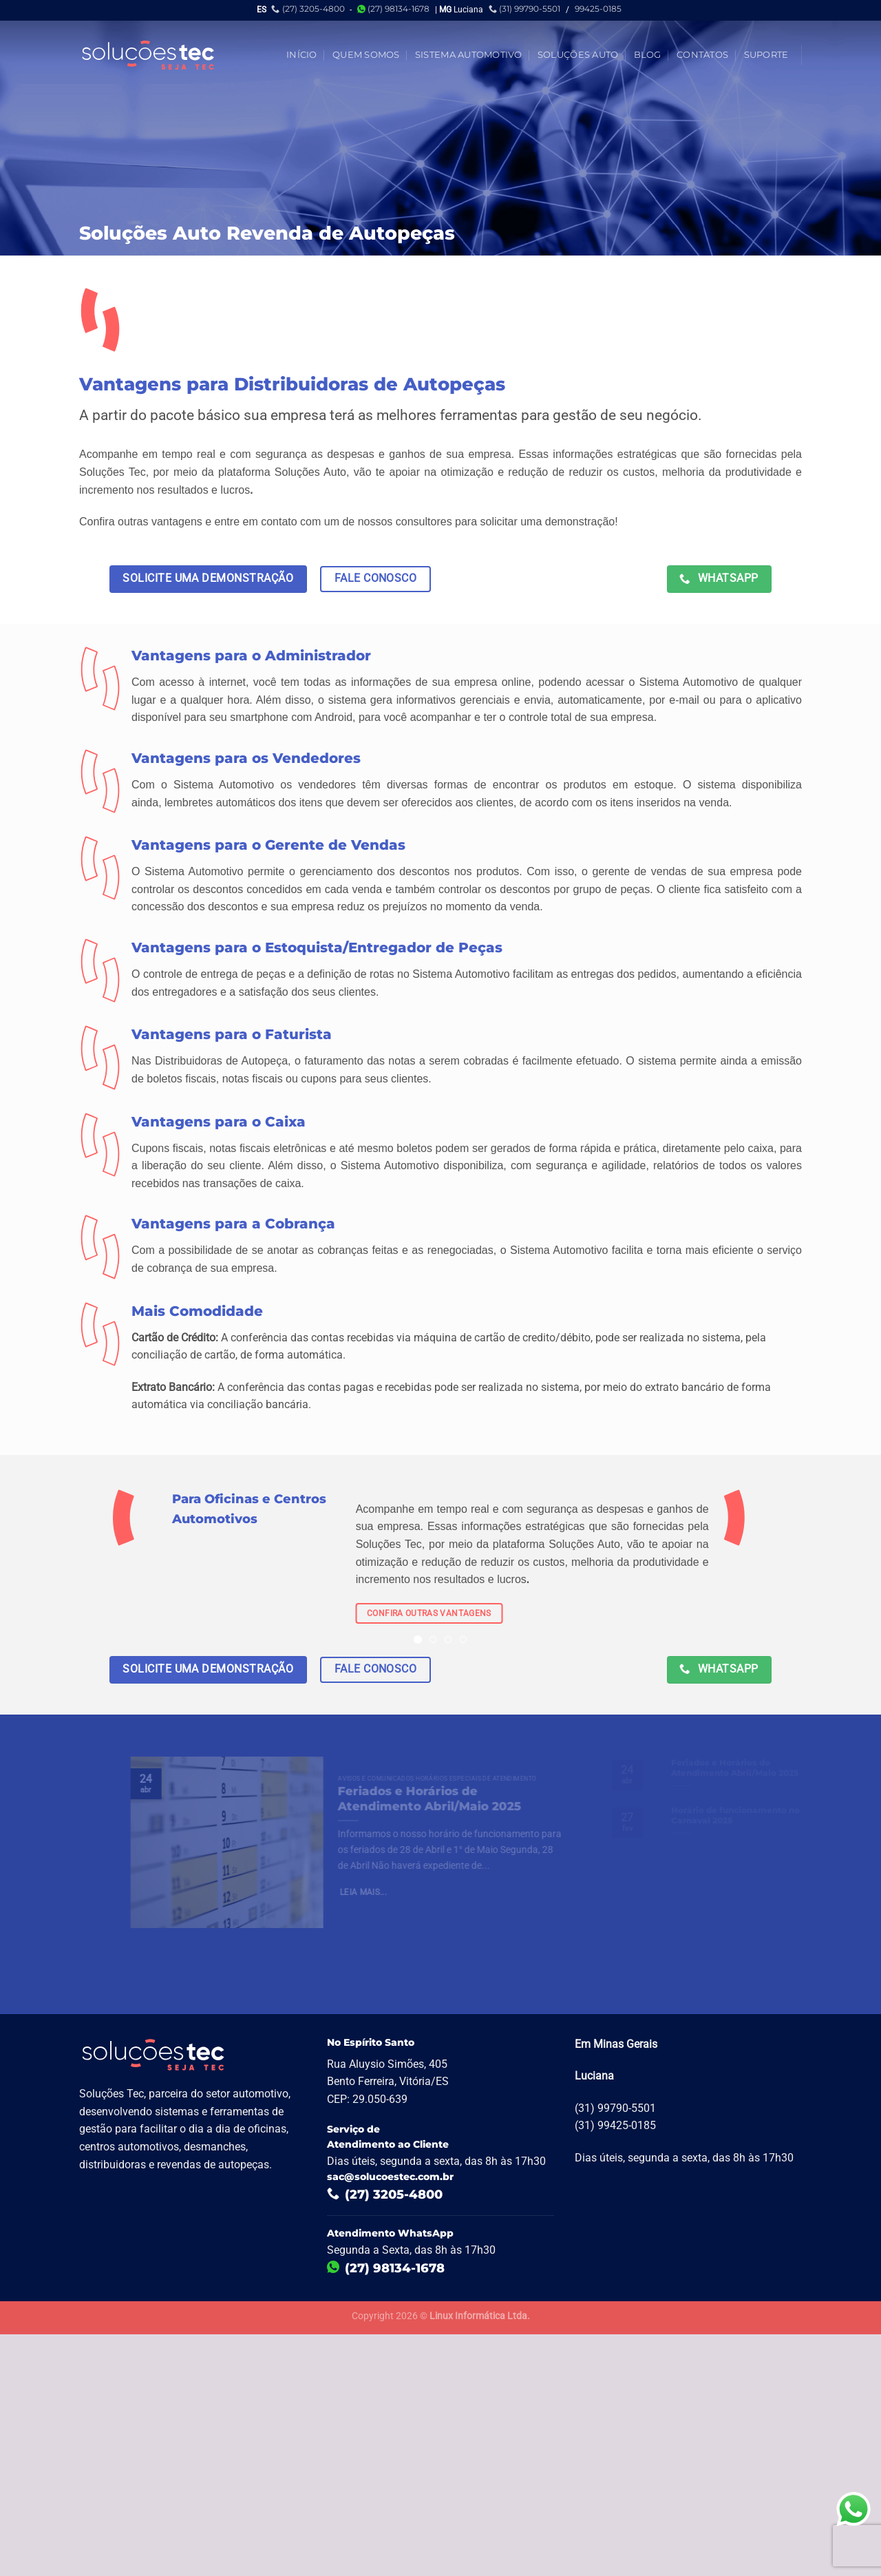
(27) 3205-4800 (307, 8)
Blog (647, 55)
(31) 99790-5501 (524, 8)
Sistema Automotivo (468, 55)
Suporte (766, 55)
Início (301, 55)
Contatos (702, 55)
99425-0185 (598, 8)
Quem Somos (366, 55)
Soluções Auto (578, 55)
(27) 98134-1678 (393, 8)
